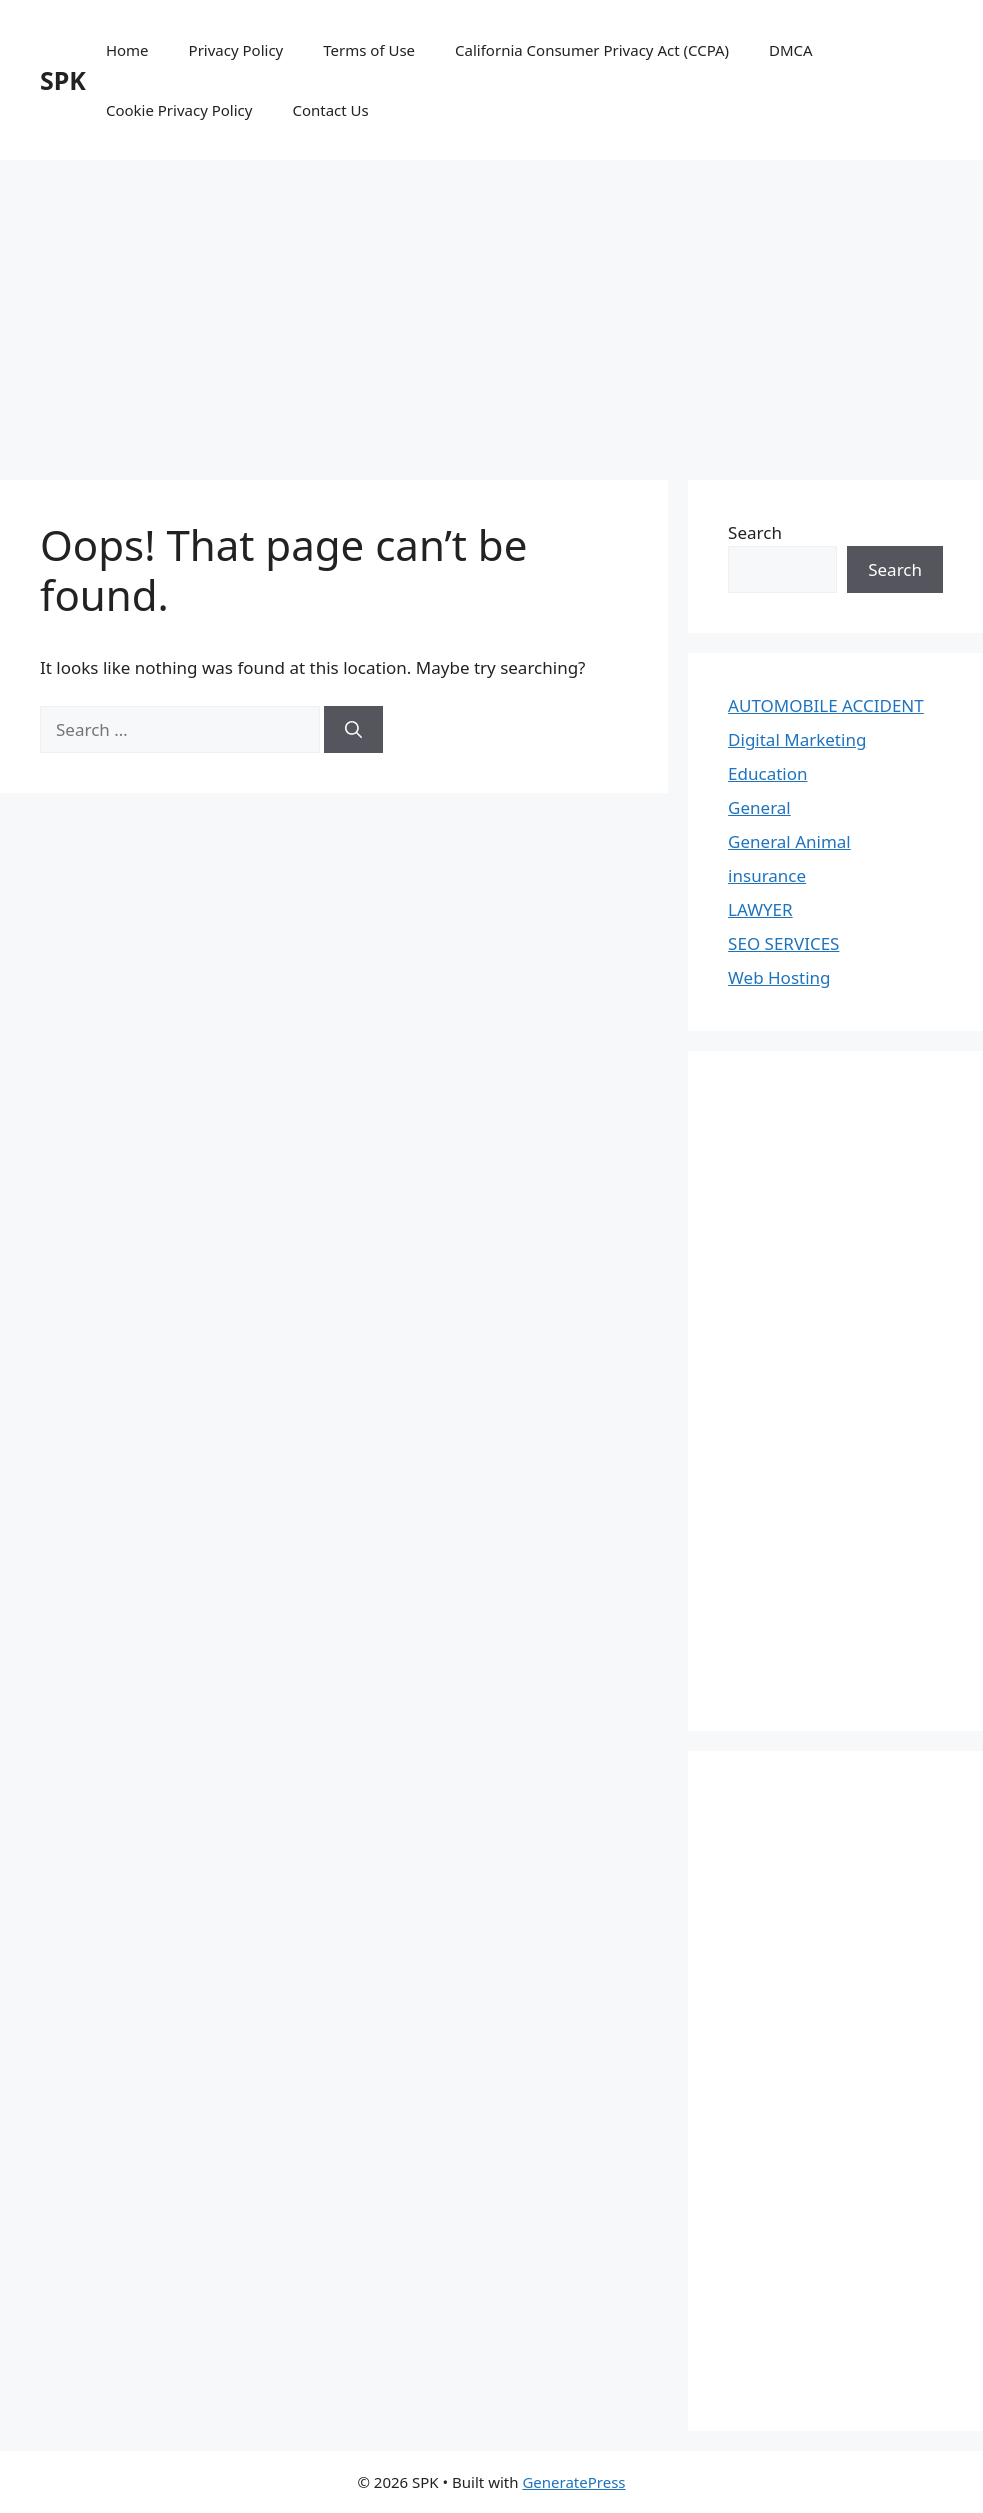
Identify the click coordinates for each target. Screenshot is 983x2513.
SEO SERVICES (783, 943)
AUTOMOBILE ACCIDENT (826, 705)
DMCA (791, 50)
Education (767, 773)
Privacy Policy (236, 50)
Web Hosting (779, 977)
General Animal (789, 841)
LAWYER (760, 909)
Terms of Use (369, 50)
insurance (767, 875)
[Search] (353, 730)
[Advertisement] (491, 310)
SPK (63, 80)
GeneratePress (573, 2482)
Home (127, 50)
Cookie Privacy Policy (179, 110)
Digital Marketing (797, 739)
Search (755, 532)
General (759, 807)
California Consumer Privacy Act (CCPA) (592, 50)
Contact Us (330, 110)
